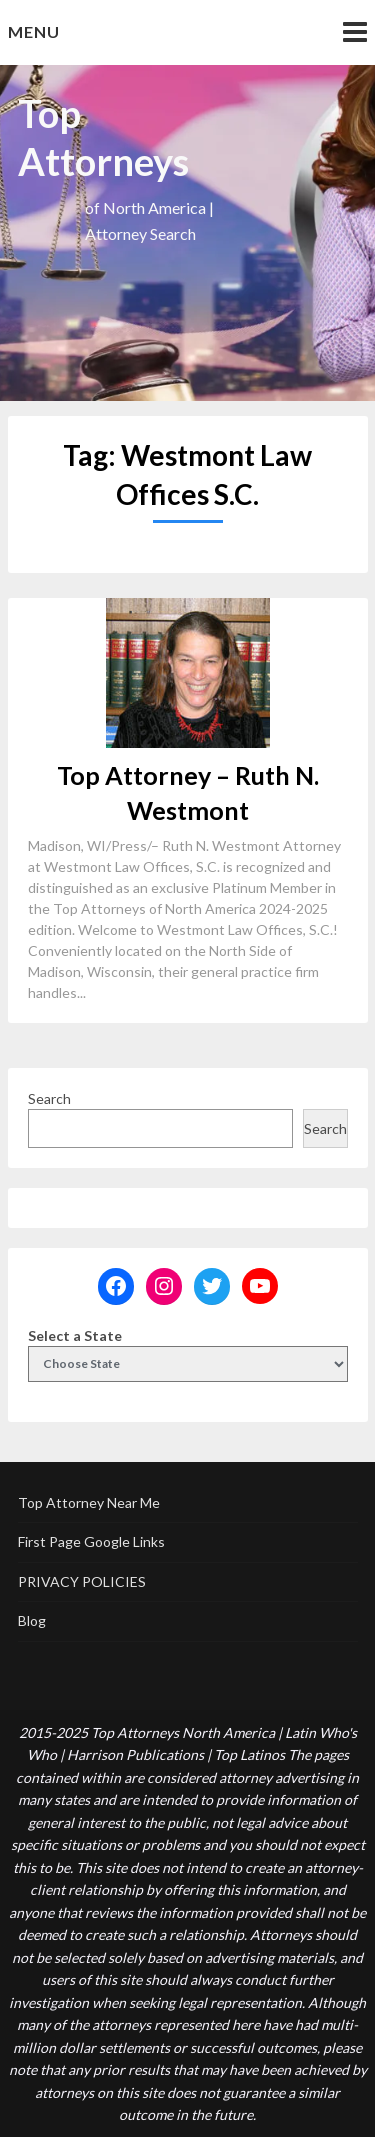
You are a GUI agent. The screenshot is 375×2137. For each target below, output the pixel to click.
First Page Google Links (91, 1541)
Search (49, 1098)
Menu (34, 31)
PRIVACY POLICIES (82, 1581)
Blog (32, 1620)
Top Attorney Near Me (89, 1502)
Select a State (75, 1335)
